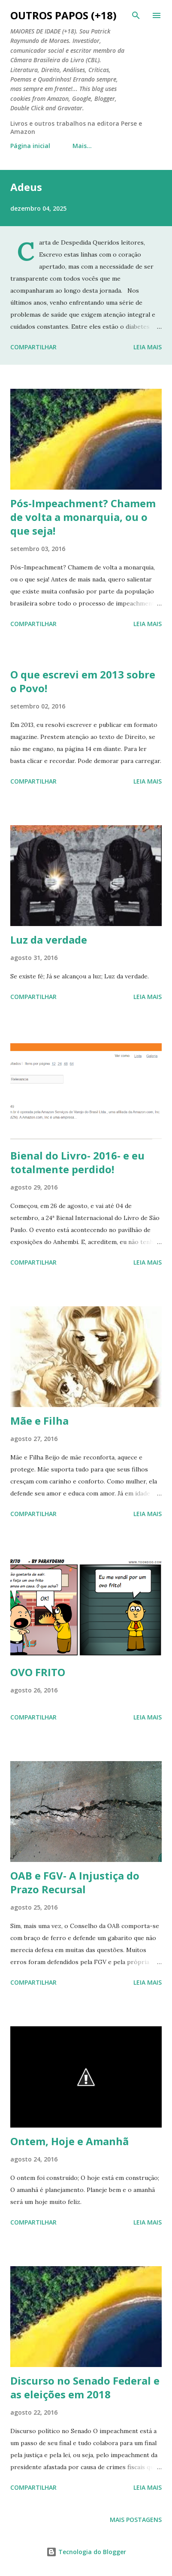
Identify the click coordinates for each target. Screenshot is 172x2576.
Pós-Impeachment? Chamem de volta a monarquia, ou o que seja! (83, 517)
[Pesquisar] (136, 15)
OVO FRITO (37, 1672)
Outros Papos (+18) (63, 15)
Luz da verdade (48, 939)
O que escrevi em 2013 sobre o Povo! (82, 681)
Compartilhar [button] (33, 347)
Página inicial (30, 146)
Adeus (26, 187)
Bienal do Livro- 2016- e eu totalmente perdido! (77, 1162)
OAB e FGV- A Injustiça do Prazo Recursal (74, 1882)
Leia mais (147, 347)
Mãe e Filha (39, 1421)
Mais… (82, 146)
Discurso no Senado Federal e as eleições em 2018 (85, 2387)
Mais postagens (136, 2519)
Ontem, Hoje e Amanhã (69, 2141)
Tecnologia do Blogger (86, 2552)
